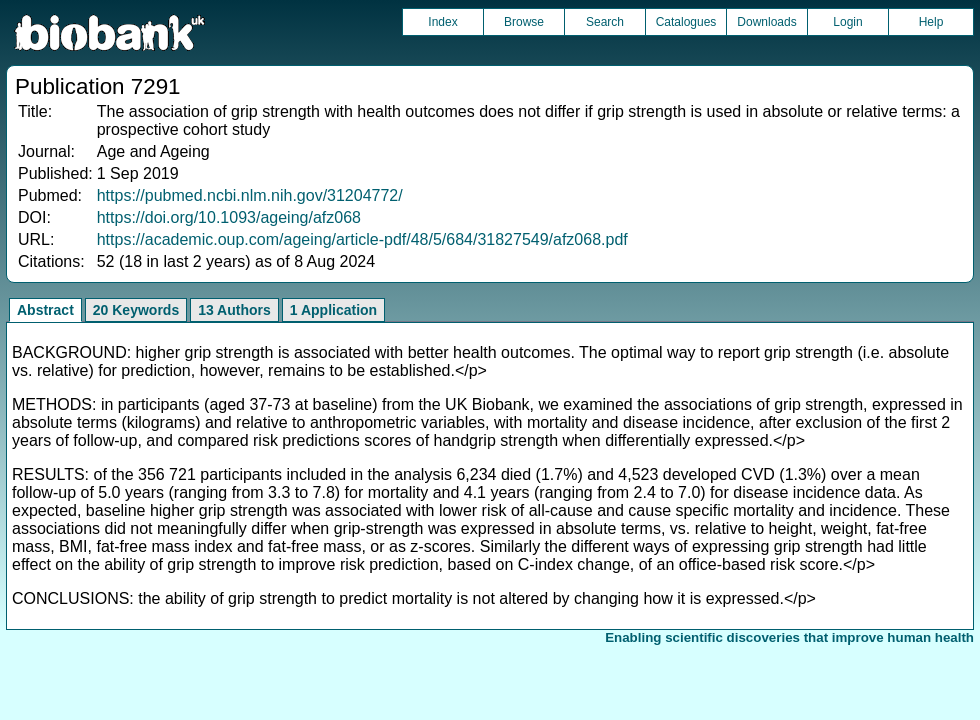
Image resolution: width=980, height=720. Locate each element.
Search (605, 22)
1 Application (333, 310)
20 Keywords (136, 310)
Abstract (45, 310)
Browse (524, 22)
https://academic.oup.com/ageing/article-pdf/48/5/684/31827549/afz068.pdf (362, 239)
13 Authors (234, 310)
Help (931, 22)
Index (442, 22)
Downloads (766, 22)
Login (847, 22)
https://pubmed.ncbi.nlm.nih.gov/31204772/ (250, 195)
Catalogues (686, 22)
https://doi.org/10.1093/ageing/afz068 (229, 217)
